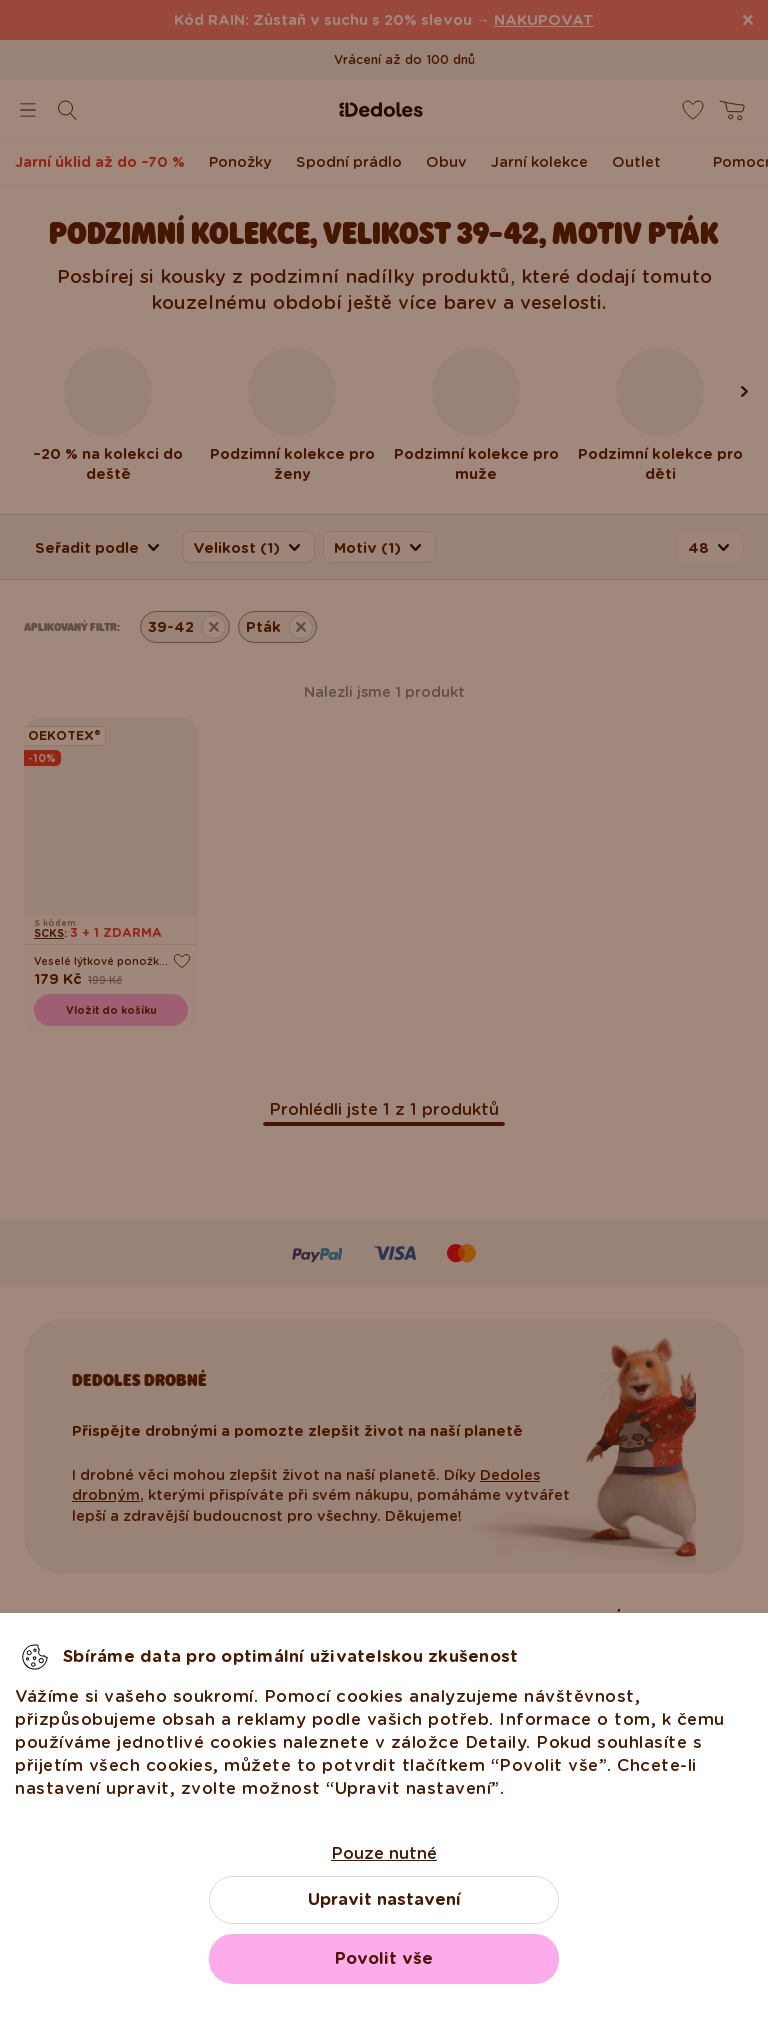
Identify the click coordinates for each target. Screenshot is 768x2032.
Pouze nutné (384, 1853)
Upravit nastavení (384, 1899)
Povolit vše (384, 1958)
